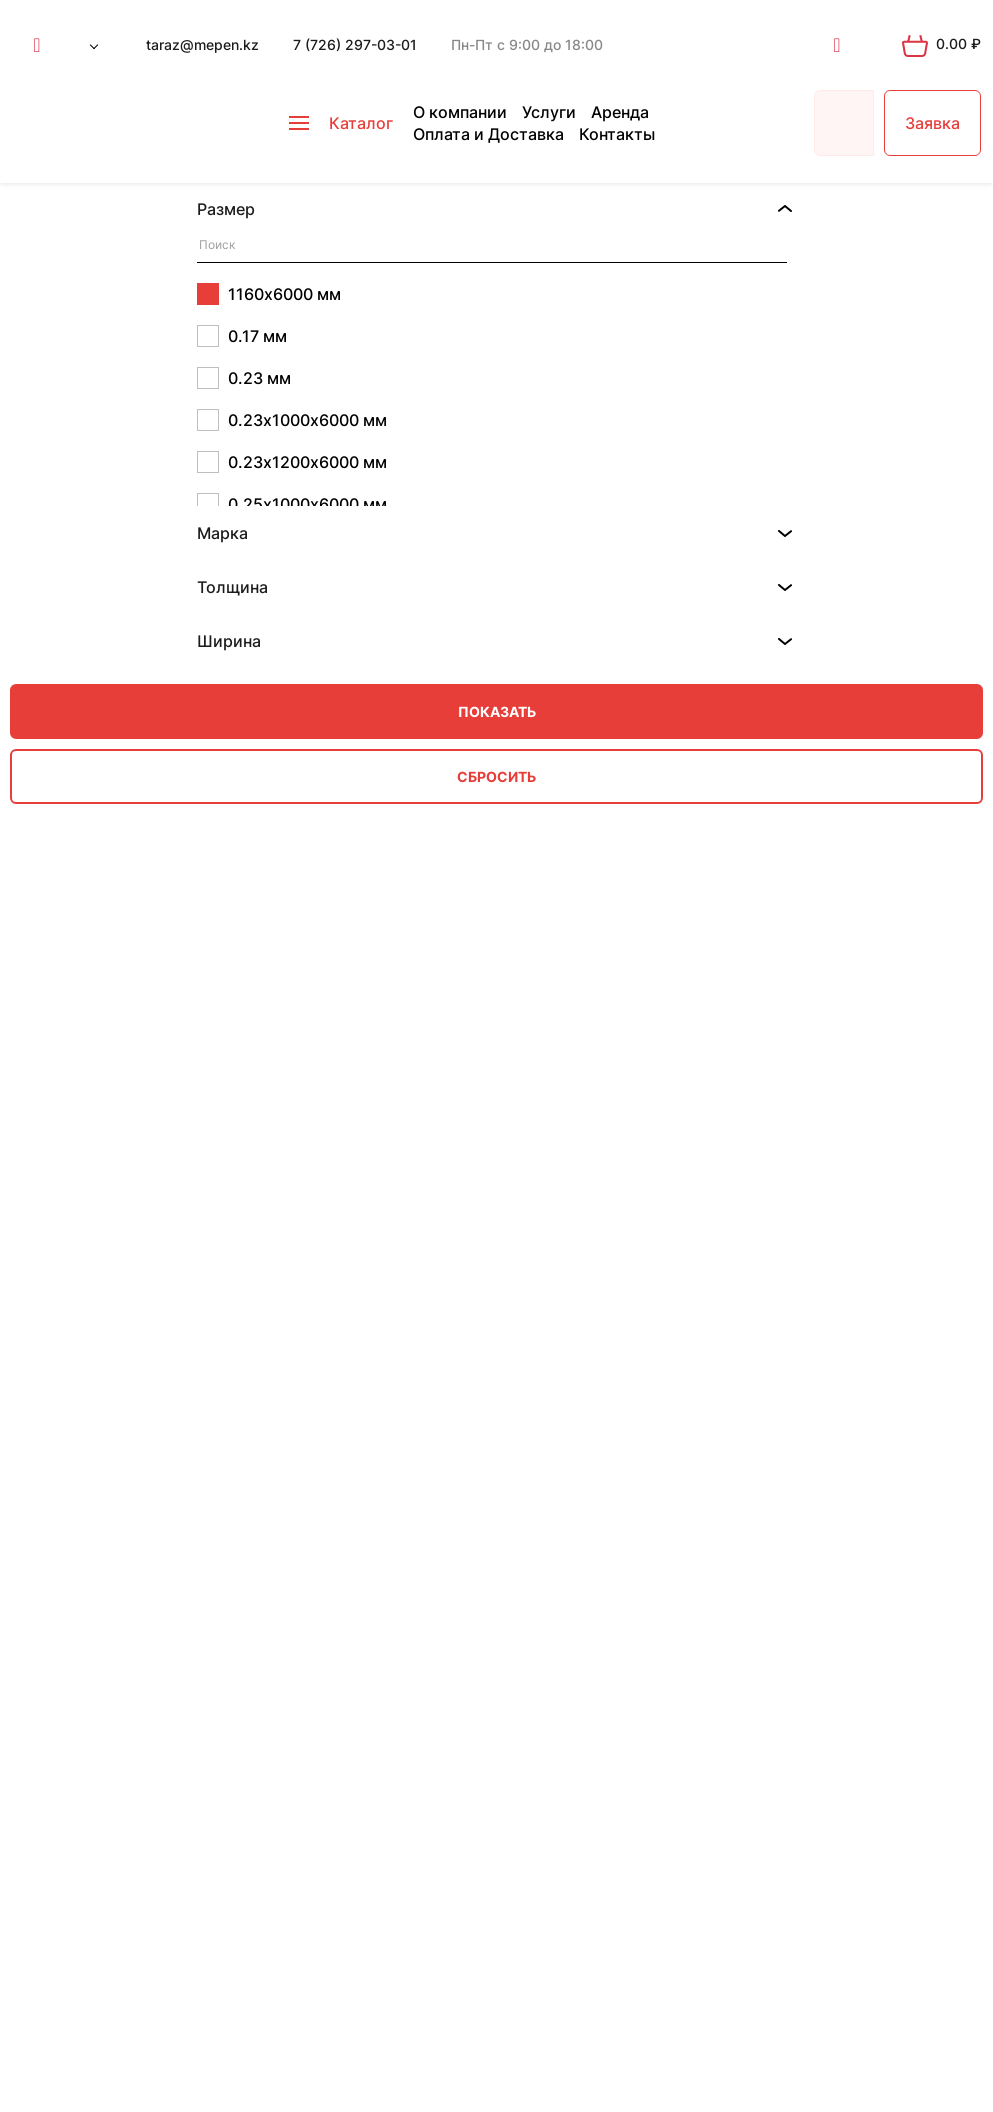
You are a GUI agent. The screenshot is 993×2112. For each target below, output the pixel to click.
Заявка (932, 123)
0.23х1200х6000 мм (292, 462)
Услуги (549, 112)
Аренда (620, 112)
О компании (460, 112)
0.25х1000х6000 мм (292, 504)
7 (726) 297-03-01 (355, 44)
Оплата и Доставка (488, 134)
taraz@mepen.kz (202, 44)
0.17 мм (242, 336)
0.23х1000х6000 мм (292, 420)
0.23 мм (244, 378)
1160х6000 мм (269, 294)
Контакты (617, 134)
